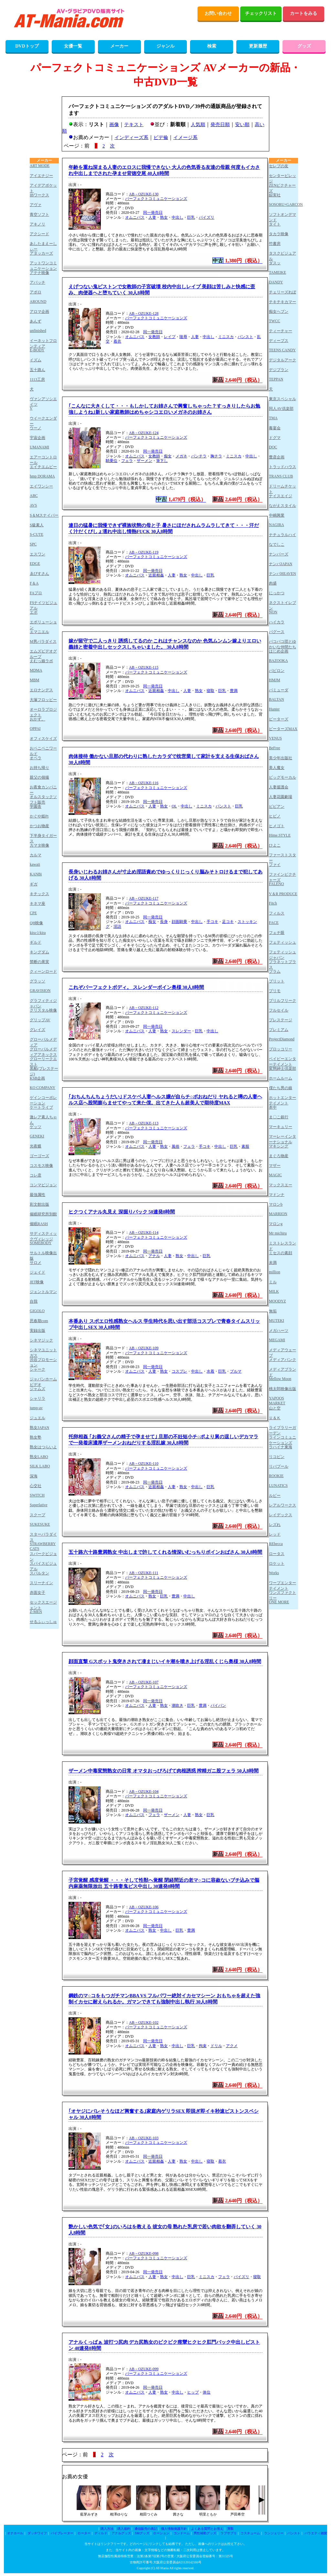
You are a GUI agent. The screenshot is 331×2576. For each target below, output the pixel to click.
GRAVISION (40, 990)
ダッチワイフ (37, 2533)
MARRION (278, 1213)
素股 (245, 1146)
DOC (273, 447)
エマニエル (39, 632)
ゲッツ (35, 1126)
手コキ (212, 921)
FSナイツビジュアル (43, 605)
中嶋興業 (276, 515)
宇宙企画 (37, 437)
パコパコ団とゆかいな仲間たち (282, 644)
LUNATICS (278, 1485)
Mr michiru (278, 1233)
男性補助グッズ (205, 2533)
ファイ (275, 864)
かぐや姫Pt (39, 816)
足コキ (228, 921)
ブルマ (235, 1371)
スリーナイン (41, 1583)
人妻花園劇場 (280, 797)
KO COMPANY (42, 1087)
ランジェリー (273, 2533)
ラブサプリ (228, 2533)
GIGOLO (37, 1311)
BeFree (274, 748)
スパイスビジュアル (43, 1566)
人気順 (198, 124)
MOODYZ (277, 1301)
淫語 (117, 926)
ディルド (100, 2533)
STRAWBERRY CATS (43, 1546)
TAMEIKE (277, 272)
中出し (177, 217)
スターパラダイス (43, 1536)
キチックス (39, 894)
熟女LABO (39, 1456)
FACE (274, 922)
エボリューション (43, 624)
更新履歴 (258, 46)
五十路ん (37, 369)
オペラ (35, 758)
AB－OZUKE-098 (143, 2253)
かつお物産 (39, 826)
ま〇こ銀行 (278, 1117)
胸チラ (216, 456)
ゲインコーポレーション (43, 1100)
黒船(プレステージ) (44, 1071)
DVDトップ (26, 46)
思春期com (39, 1321)
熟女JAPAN (39, 1427)
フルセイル (278, 1010)
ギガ (33, 884)
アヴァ (35, 205)
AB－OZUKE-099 (143, 2369)
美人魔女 (276, 767)
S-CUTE (36, 534)
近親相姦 (156, 575)
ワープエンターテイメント (282, 1585)
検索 (211, 46)
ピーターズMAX (283, 729)
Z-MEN (36, 1611)
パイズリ (206, 217)
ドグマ (275, 437)
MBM (34, 680)
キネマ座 (37, 903)
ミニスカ (226, 336)
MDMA (36, 670)
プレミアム (278, 1029)
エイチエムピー (43, 467)
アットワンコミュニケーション (43, 265)
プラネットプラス (282, 964)
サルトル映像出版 (43, 1255)
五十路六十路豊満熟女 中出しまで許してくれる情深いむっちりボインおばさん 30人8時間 (165, 1552)
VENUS (275, 738)
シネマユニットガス (43, 1352)
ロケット (276, 1563)
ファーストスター (282, 857)
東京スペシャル (282, 399)
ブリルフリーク (282, 1000)
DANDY (276, 282)
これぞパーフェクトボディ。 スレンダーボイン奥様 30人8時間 (136, 987)
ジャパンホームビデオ (43, 1381)
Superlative (39, 1505)
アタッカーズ (41, 253)
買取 (230, 2528)
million (274, 1272)
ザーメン (144, 460)
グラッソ (37, 981)
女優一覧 (73, 46)
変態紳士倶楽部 (282, 1068)
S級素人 (37, 525)
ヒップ (193, 2392)
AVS (33, 505)
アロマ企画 (39, 311)
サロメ (35, 1262)
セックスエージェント (43, 1604)
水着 (210, 1371)
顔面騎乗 (179, 921)
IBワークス (39, 195)
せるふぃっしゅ (43, 1621)
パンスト (245, 336)
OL (174, 806)
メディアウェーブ (282, 1352)
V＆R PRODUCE (283, 894)
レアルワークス (282, 1505)
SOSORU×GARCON (283, 204)
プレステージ (280, 1020)
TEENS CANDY (282, 350)
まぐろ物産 (278, 1156)
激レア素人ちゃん (43, 1119)
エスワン (37, 554)
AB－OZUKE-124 (143, 433)
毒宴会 (275, 428)
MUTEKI (276, 1320)
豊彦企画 (276, 457)
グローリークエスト (43, 1061)
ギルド (35, 942)
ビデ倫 (161, 137)
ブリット (276, 981)
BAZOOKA (278, 660)
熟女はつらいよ (43, 1447)
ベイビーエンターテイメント (282, 1061)
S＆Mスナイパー (44, 515)
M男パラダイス (43, 641)
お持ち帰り (39, 767)
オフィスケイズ (43, 738)
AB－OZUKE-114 (143, 1232)
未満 (273, 1262)
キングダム (39, 952)
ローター (84, 2533)
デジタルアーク (282, 360)
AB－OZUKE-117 (143, 898)
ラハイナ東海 (280, 1447)
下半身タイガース (43, 838)
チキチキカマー (282, 302)
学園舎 (35, 806)
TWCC (274, 321)
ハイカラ (276, 622)
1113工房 (37, 379)
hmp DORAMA (42, 476)
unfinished (38, 330)
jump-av (36, 1408)
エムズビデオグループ (43, 653)
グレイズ (37, 1029)
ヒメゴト (276, 826)
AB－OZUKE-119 (143, 552)
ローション (161, 2533)
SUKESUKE (40, 1524)
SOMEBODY (40, 1243)
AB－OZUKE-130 (143, 194)
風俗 (175, 1146)
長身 (164, 921)
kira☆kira (38, 932)
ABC (34, 495)
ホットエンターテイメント (282, 1100)
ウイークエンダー (43, 420)
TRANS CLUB (281, 476)
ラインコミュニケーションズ (282, 1439)
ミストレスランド (282, 1245)
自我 (33, 1301)
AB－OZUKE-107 (143, 1682)
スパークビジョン (43, 1556)
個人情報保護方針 (174, 2528)
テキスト (134, 124)
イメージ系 (185, 137)
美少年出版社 (280, 758)
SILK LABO (40, 1466)
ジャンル (165, 46)
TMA (273, 418)
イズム (35, 360)
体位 (206, 2392)
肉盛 (273, 583)
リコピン (276, 1456)
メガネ (181, 456)
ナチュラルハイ (282, 534)
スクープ (37, 1515)
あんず (35, 321)
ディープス (278, 340)
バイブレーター (62, 2533)
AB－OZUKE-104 (143, 1791)
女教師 (154, 336)
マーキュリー (280, 1126)
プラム (275, 971)
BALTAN (276, 699)
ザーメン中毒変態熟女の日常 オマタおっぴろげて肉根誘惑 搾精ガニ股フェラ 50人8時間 (164, 1770)
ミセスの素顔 (280, 1253)
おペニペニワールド (43, 750)
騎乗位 (111, 460)
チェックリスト (261, 13)
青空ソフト (39, 214)
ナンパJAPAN (280, 564)
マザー (275, 1165)
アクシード (39, 234)
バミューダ (278, 690)
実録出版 (37, 1330)
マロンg (276, 1224)
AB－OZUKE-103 (143, 2138)
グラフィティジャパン (43, 1003)
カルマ (35, 855)
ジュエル (37, 1418)
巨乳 (191, 217)
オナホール (15, 2533)
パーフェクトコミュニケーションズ (156, 198)
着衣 (117, 341)
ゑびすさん (39, 573)
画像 (114, 124)
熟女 (164, 217)
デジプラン (278, 369)
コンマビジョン (43, 1185)
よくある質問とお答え (207, 2528)
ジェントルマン (43, 1291)
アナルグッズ (121, 2533)
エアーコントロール (43, 459)
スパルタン (39, 1573)
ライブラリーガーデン (282, 1430)
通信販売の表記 (145, 2528)
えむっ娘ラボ (41, 661)
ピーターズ (278, 719)
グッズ (304, 46)
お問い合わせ (218, 13)
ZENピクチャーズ (282, 187)
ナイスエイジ (280, 496)
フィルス (276, 913)
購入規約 (123, 2528)
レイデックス (280, 1515)
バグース (276, 632)
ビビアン (276, 806)
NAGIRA (276, 524)
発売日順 (220, 124)
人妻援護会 (278, 787)
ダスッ (275, 263)
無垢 (273, 1311)
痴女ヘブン (278, 311)
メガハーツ (278, 1330)
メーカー (119, 46)
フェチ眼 (276, 932)
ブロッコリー (280, 1049)
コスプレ (179, 1371)
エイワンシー (41, 486)
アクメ (232, 2046)
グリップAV (40, 1020)
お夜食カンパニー (43, 789)
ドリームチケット (282, 488)
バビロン (276, 670)
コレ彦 (35, 1175)
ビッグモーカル (282, 777)
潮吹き (177, 1705)
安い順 (242, 124)
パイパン (218, 1705)
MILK (274, 1291)
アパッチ (37, 282)
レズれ (275, 1524)
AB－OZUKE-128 (143, 313)
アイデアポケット (43, 187)
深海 (33, 1476)
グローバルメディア (43, 1042)
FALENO (276, 884)
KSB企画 (37, 1078)
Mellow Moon (280, 1378)
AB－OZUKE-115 (143, 667)
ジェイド (37, 1272)
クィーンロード (43, 971)
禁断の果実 (39, 961)
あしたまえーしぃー (43, 246)
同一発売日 (153, 212)
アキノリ (37, 224)
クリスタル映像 (43, 1010)
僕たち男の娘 (280, 1088)
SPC (33, 544)
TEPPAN (276, 379)
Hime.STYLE (280, 835)
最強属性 (37, 1194)
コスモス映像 (41, 1165)
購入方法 (107, 2528)
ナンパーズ (278, 554)
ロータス (276, 1553)
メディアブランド (282, 1371)
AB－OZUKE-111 (143, 1573)
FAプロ (36, 593)
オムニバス (134, 217)
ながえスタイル (282, 505)
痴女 (168, 456)
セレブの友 (278, 166)
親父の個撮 (39, 777)
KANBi (36, 874)
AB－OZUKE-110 (143, 1463)
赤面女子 (37, 1592)
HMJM (274, 680)
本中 (273, 1107)
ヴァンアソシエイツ (43, 401)
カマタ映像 (39, 845)
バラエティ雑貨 (315, 2533)
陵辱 (183, 336)
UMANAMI (39, 447)
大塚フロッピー (43, 699)
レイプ (170, 336)
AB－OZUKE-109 (143, 1348)
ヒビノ (275, 816)
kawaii (35, 864)
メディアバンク (282, 1359)
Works (274, 1573)
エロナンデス (41, 690)
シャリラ (37, 1398)
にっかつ (276, 593)
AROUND (38, 301)
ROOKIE (276, 1476)
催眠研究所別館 (43, 1214)
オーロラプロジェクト (43, 712)
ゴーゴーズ (39, 1156)
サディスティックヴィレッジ (43, 1236)
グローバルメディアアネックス (43, 1051)
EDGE (35, 563)
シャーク (37, 1369)
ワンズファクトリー (282, 1595)
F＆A (34, 583)
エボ (33, 612)
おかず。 (37, 719)
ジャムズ (37, 1389)
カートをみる (303, 13)
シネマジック (41, 1340)
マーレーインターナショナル (282, 1139)
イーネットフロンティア (43, 343)
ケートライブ (41, 1107)
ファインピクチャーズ (282, 877)
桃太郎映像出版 (282, 1389)
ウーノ (35, 428)
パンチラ (199, 456)
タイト (275, 224)
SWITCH (37, 1495)
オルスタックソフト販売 (43, 799)
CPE (33, 913)
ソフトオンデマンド (282, 217)
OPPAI (35, 728)
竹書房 (275, 243)
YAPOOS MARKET (277, 1400)
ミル (273, 1282)
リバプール (278, 1466)
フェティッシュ (282, 942)
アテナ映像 (39, 272)
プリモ (275, 991)
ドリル (216, 2046)
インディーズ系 (131, 137)
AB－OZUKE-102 (143, 2022)
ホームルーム (280, 1078)
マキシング (278, 1146)
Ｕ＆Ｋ (275, 1418)
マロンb (276, 1204)
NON (273, 612)
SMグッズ (142, 2533)
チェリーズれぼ (282, 292)
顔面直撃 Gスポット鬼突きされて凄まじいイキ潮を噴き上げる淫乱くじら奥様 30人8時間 (165, 1661)
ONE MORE (279, 1602)
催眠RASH (39, 1224)
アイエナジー (41, 175)
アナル (154, 1256)
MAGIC (275, 1175)
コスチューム (250, 2533)
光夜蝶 (35, 1146)
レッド (275, 1534)
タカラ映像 (278, 234)
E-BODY (37, 350)
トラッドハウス (282, 467)
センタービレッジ (282, 178)
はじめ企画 (278, 651)
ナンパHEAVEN (282, 573)
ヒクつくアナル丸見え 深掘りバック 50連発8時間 (122, 1211)
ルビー (275, 1495)
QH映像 (36, 923)
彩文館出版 (39, 1204)
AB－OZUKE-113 (143, 1123)
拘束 (203, 2046)
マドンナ (276, 1194)
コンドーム (182, 2533)
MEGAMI (277, 1340)
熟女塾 (35, 1437)
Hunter (274, 709)
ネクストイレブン (282, 605)
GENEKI (37, 1136)
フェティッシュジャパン (282, 954)
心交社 (35, 1486)
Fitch (273, 903)
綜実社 (275, 195)
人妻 (152, 217)
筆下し (162, 460)
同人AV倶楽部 (281, 408)
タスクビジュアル (282, 255)
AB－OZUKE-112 (143, 1007)
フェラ (127, 460)
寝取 (210, 690)
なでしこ (276, 544)
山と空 (275, 1408)
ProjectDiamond (281, 1039)
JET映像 (37, 1282)
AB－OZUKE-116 (143, 783)
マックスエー (280, 1185)
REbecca (276, 1543)
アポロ (35, 292)
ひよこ (275, 845)
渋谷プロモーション (43, 1362)
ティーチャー (280, 331)
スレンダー (181, 1031)
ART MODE (39, 165)
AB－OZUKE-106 (143, 1907)
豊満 (234, 690)
